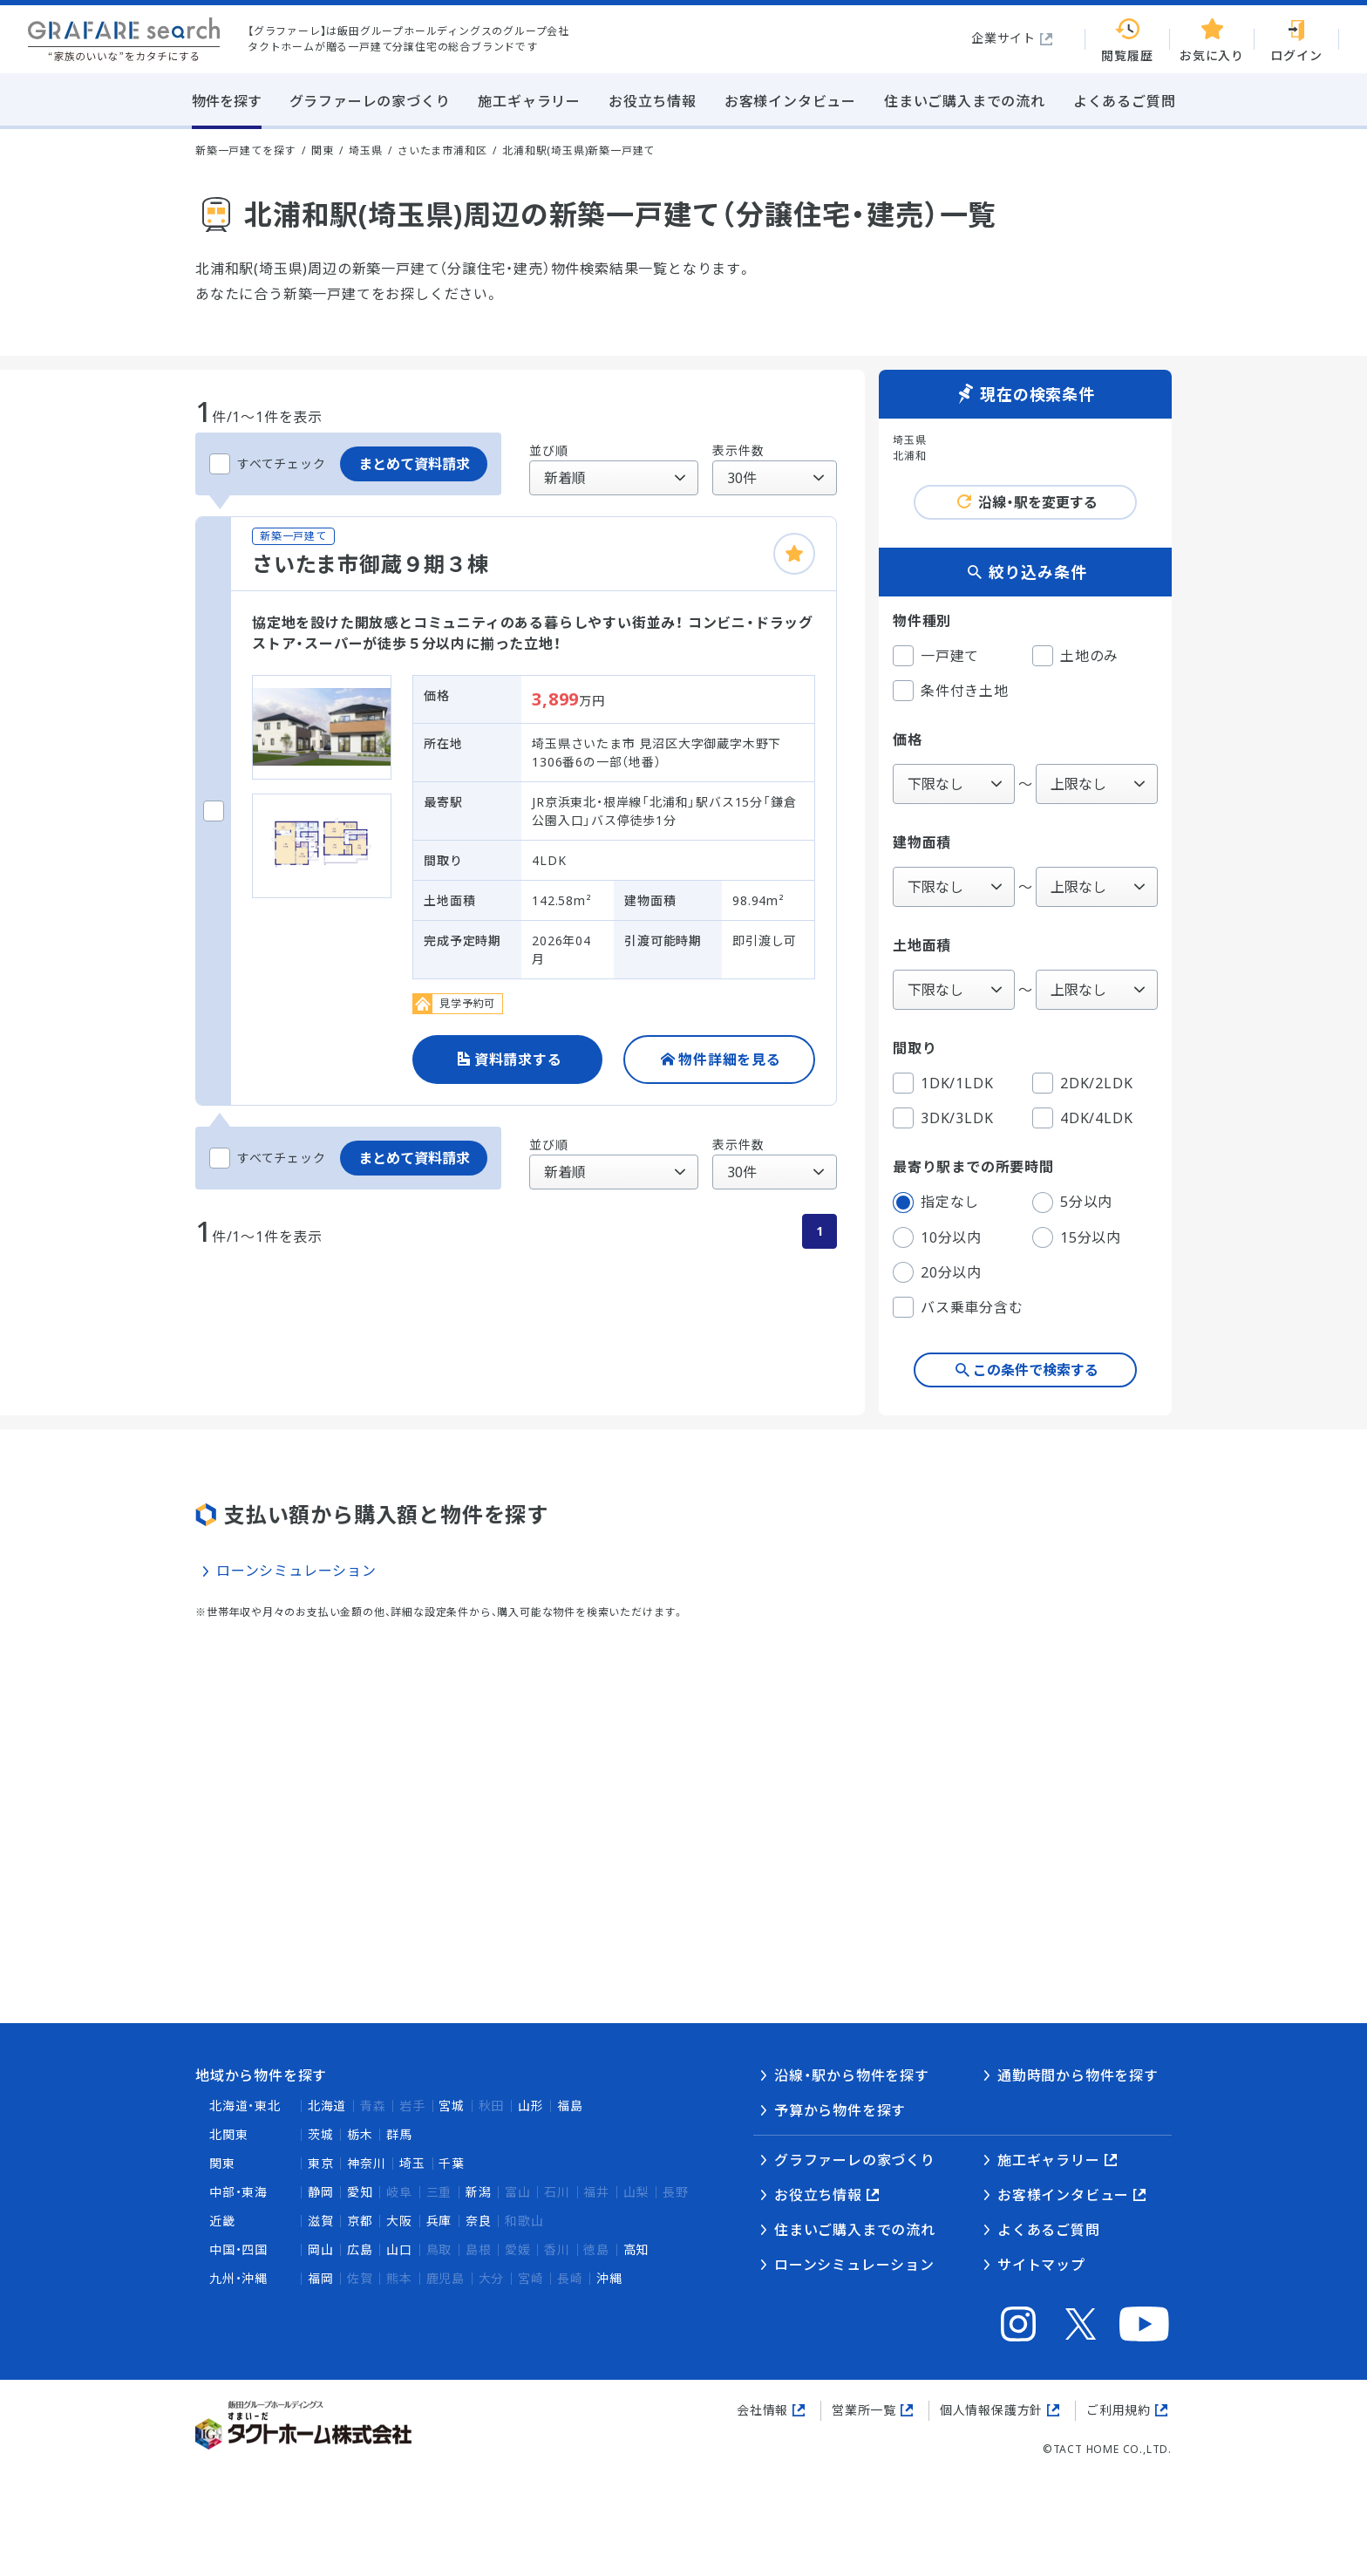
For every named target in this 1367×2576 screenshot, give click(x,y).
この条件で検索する (1035, 1370)
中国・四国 (238, 2249)
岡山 (321, 2249)
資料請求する (518, 1059)
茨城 (321, 2134)
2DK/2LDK (1082, 1083)
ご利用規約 (1118, 2410)
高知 (636, 2249)
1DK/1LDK (943, 1083)
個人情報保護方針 (991, 2410)
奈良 (479, 2220)
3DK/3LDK (943, 1117)
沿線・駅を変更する (1038, 502)
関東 (222, 2163)
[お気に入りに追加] (794, 554)
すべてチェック (267, 463)
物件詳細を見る (729, 1059)
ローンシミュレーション (296, 1570)
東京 (321, 2163)
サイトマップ (1041, 2264)
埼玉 (412, 2163)
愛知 (360, 2192)
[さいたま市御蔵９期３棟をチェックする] (213, 811)
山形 (531, 2105)
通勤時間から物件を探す (1078, 2075)
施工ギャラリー (1048, 2160)
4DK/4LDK (1082, 1117)
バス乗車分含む (958, 1307)
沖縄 (609, 2278)
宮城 (452, 2105)
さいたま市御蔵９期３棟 (370, 563)
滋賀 (321, 2220)
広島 (360, 2249)
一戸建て (936, 655)
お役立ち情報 (818, 2195)
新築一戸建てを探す (245, 150)
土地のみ (1075, 655)
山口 (399, 2249)
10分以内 (937, 1237)
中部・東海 (238, 2192)
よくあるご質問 (1048, 2229)
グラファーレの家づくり (854, 2160)
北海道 (327, 2105)
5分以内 (1072, 1202)
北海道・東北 (245, 2105)
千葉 (452, 2163)
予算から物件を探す (840, 2110)
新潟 (479, 2192)
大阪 (399, 2220)
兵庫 (439, 2220)
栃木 (360, 2134)
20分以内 (937, 1272)
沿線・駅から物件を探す (851, 2075)
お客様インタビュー (1063, 2195)
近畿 (222, 2220)
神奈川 (366, 2163)
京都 (360, 2220)
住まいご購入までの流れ (854, 2229)
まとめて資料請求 (414, 464)
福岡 (321, 2278)
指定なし (936, 1202)
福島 (570, 2105)
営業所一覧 (864, 2410)
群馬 (399, 2134)
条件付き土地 (951, 690)
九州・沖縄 (238, 2278)
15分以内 (1076, 1237)
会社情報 (762, 2410)
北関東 (228, 2134)
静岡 (321, 2192)
